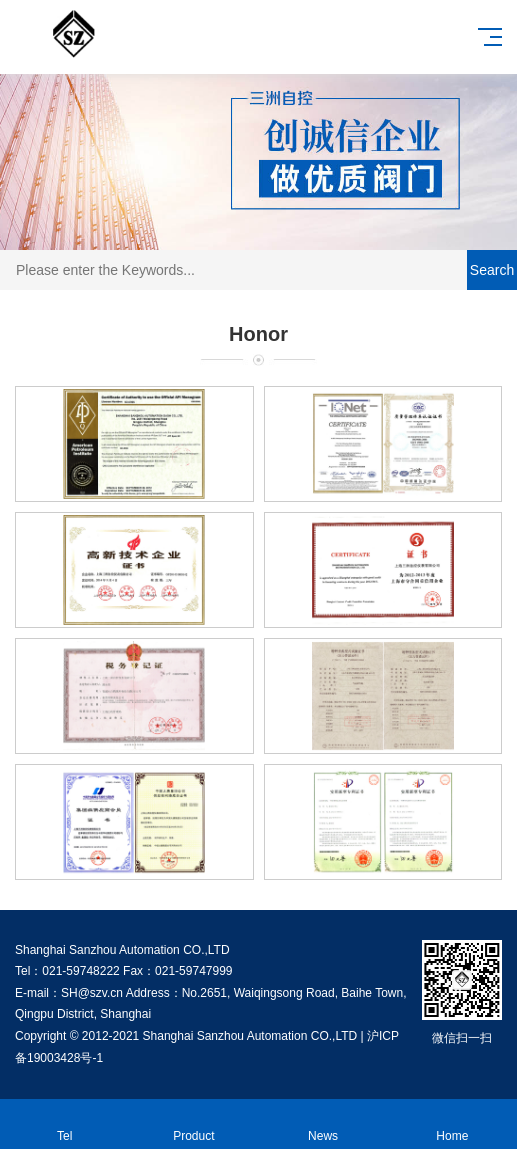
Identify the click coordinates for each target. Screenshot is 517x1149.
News (323, 1124)
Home (452, 1124)
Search (492, 270)
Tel (64, 1124)
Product (193, 1124)
